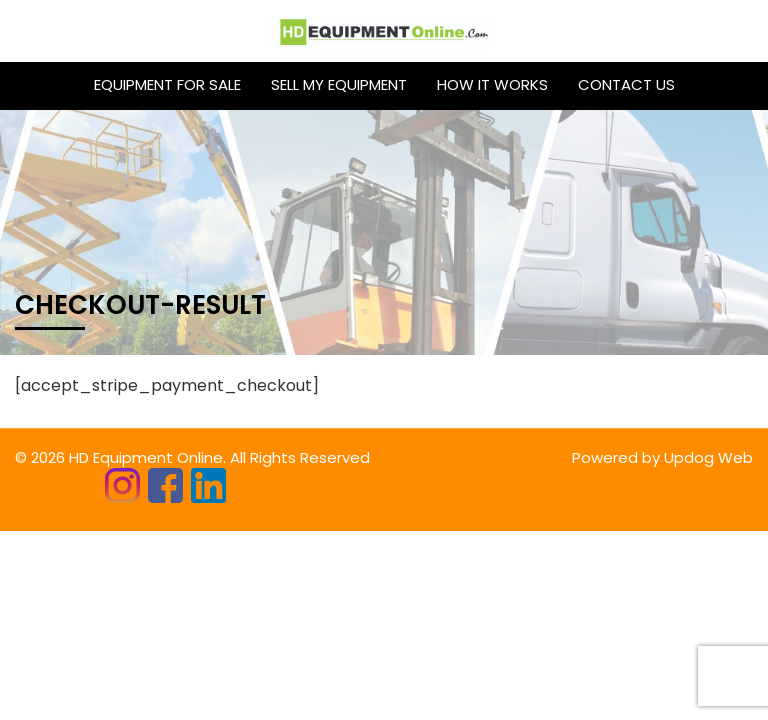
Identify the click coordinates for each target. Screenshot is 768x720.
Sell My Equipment (339, 84)
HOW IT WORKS (492, 84)
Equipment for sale (167, 84)
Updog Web (708, 457)
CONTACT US (626, 84)
